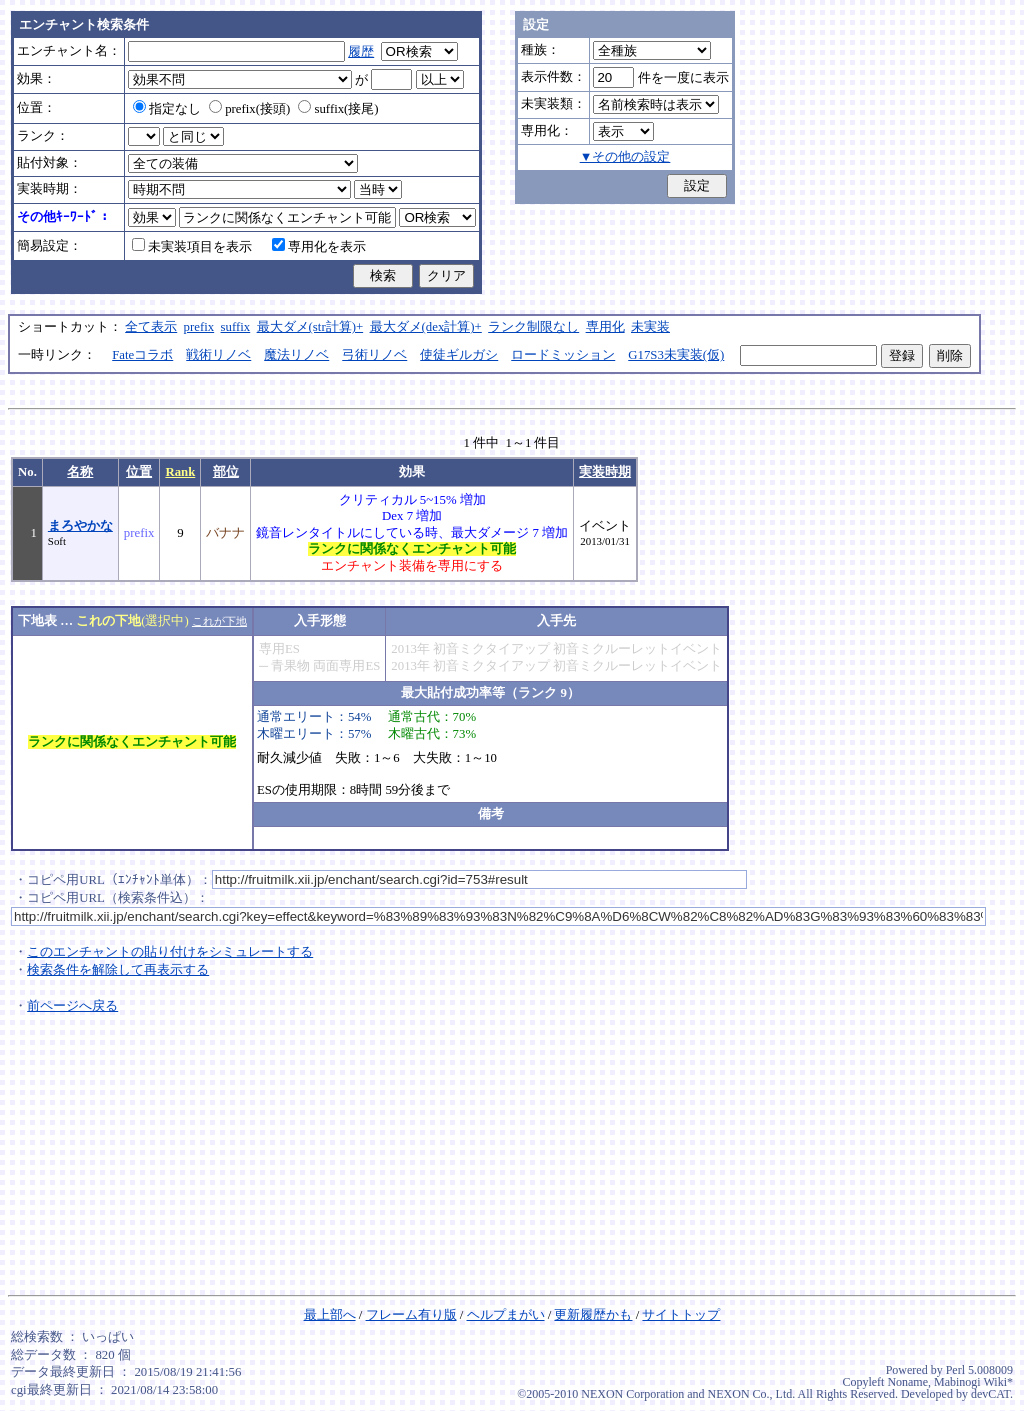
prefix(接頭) (249, 109)
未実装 (650, 327)
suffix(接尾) (338, 109)
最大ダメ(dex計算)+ (426, 327)
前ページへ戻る (72, 1006)
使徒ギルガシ (459, 355)
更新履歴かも (593, 1315)
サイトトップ (681, 1315)
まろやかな (80, 526)
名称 (80, 472)
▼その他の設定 (625, 157)
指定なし (167, 109)
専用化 (605, 327)
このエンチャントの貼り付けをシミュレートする (170, 952)
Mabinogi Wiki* (973, 1382)
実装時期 (605, 472)
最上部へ (330, 1315)
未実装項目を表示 (192, 247)
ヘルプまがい (506, 1315)
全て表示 (151, 327)
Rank (180, 472)
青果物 (290, 666)
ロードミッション (563, 355)
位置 (139, 472)
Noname (907, 1382)
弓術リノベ (374, 355)
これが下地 (219, 621)
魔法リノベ (296, 355)
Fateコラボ (142, 355)
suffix (236, 327)
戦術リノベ (218, 355)
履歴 (361, 52)
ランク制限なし (533, 327)
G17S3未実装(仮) (676, 355)
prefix (199, 327)
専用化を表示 (319, 247)
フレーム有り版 (411, 1315)
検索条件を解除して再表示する (118, 970)
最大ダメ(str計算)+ (310, 327)
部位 (226, 472)
